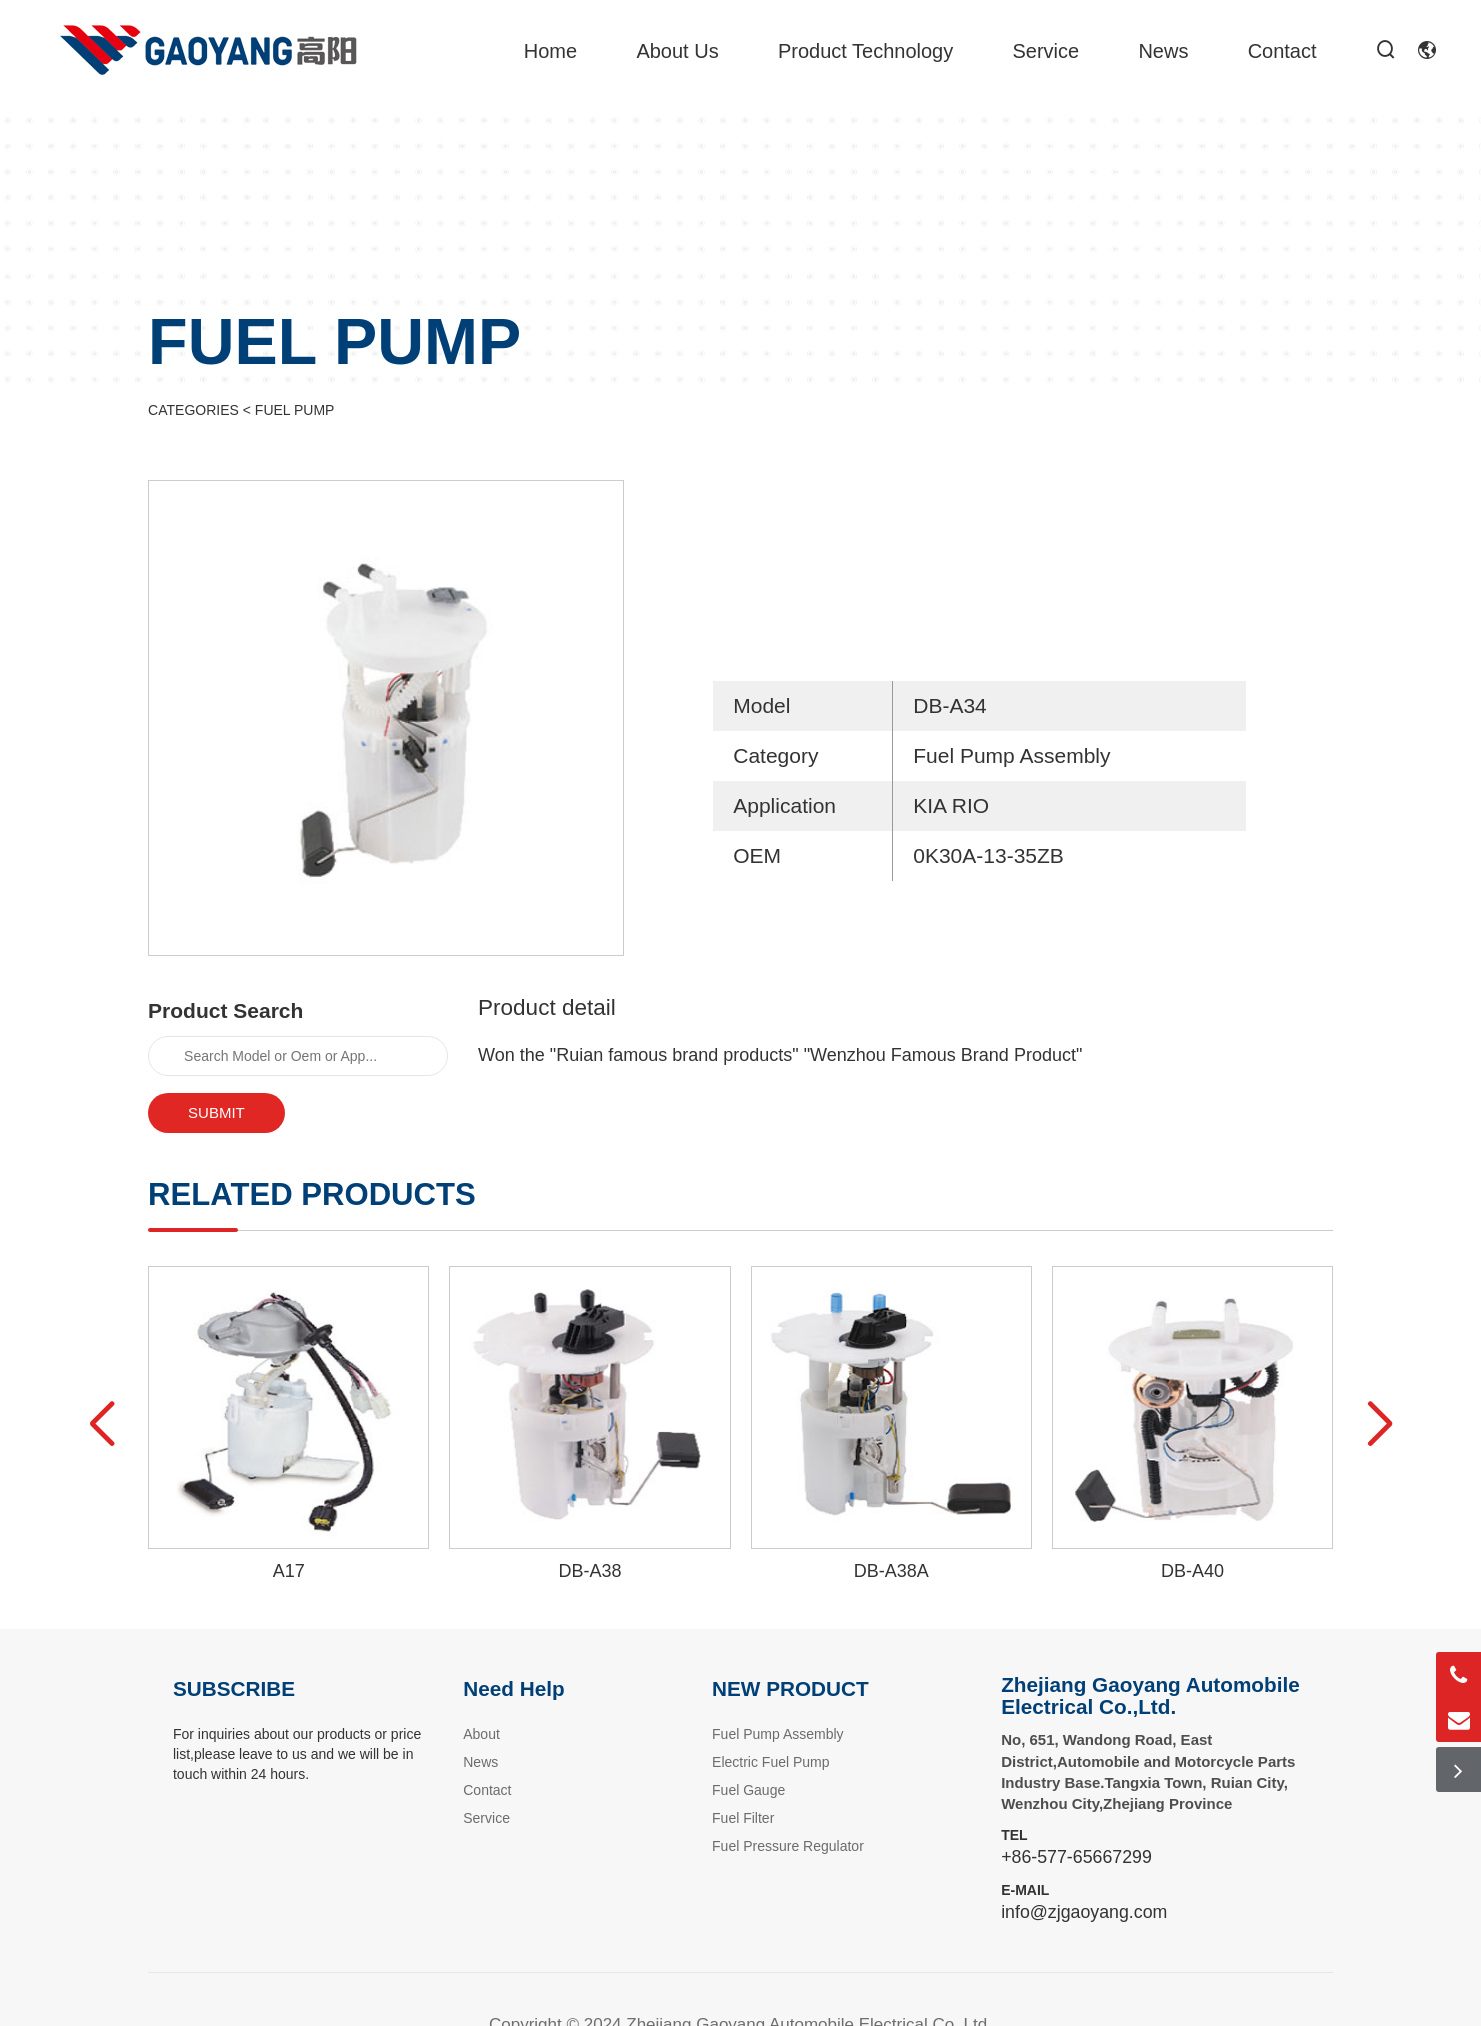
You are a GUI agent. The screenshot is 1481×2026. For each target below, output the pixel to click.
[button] (101, 1425)
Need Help (513, 1688)
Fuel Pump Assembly (778, 1734)
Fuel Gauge (748, 1790)
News (1163, 51)
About (481, 1734)
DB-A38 (589, 1571)
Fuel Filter (743, 1818)
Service (1045, 51)
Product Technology (865, 51)
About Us (677, 51)
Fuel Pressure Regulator (788, 1846)
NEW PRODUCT (790, 1688)
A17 (289, 1571)
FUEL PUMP (295, 410)
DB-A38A (891, 1571)
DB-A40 (1192, 1571)
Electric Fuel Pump (770, 1762)
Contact (1282, 51)
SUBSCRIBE (234, 1688)
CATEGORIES (193, 410)
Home (550, 51)
